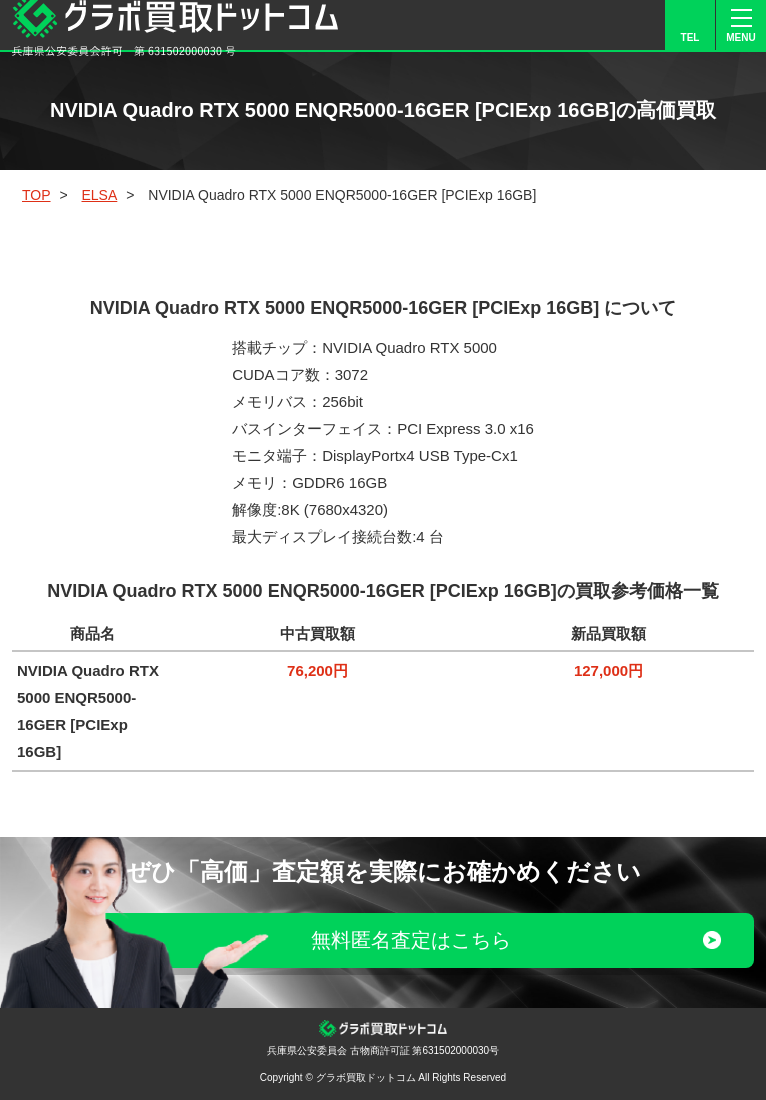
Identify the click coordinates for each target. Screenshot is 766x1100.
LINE (588, 25)
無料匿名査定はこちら (411, 940)
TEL (690, 37)
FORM (639, 25)
